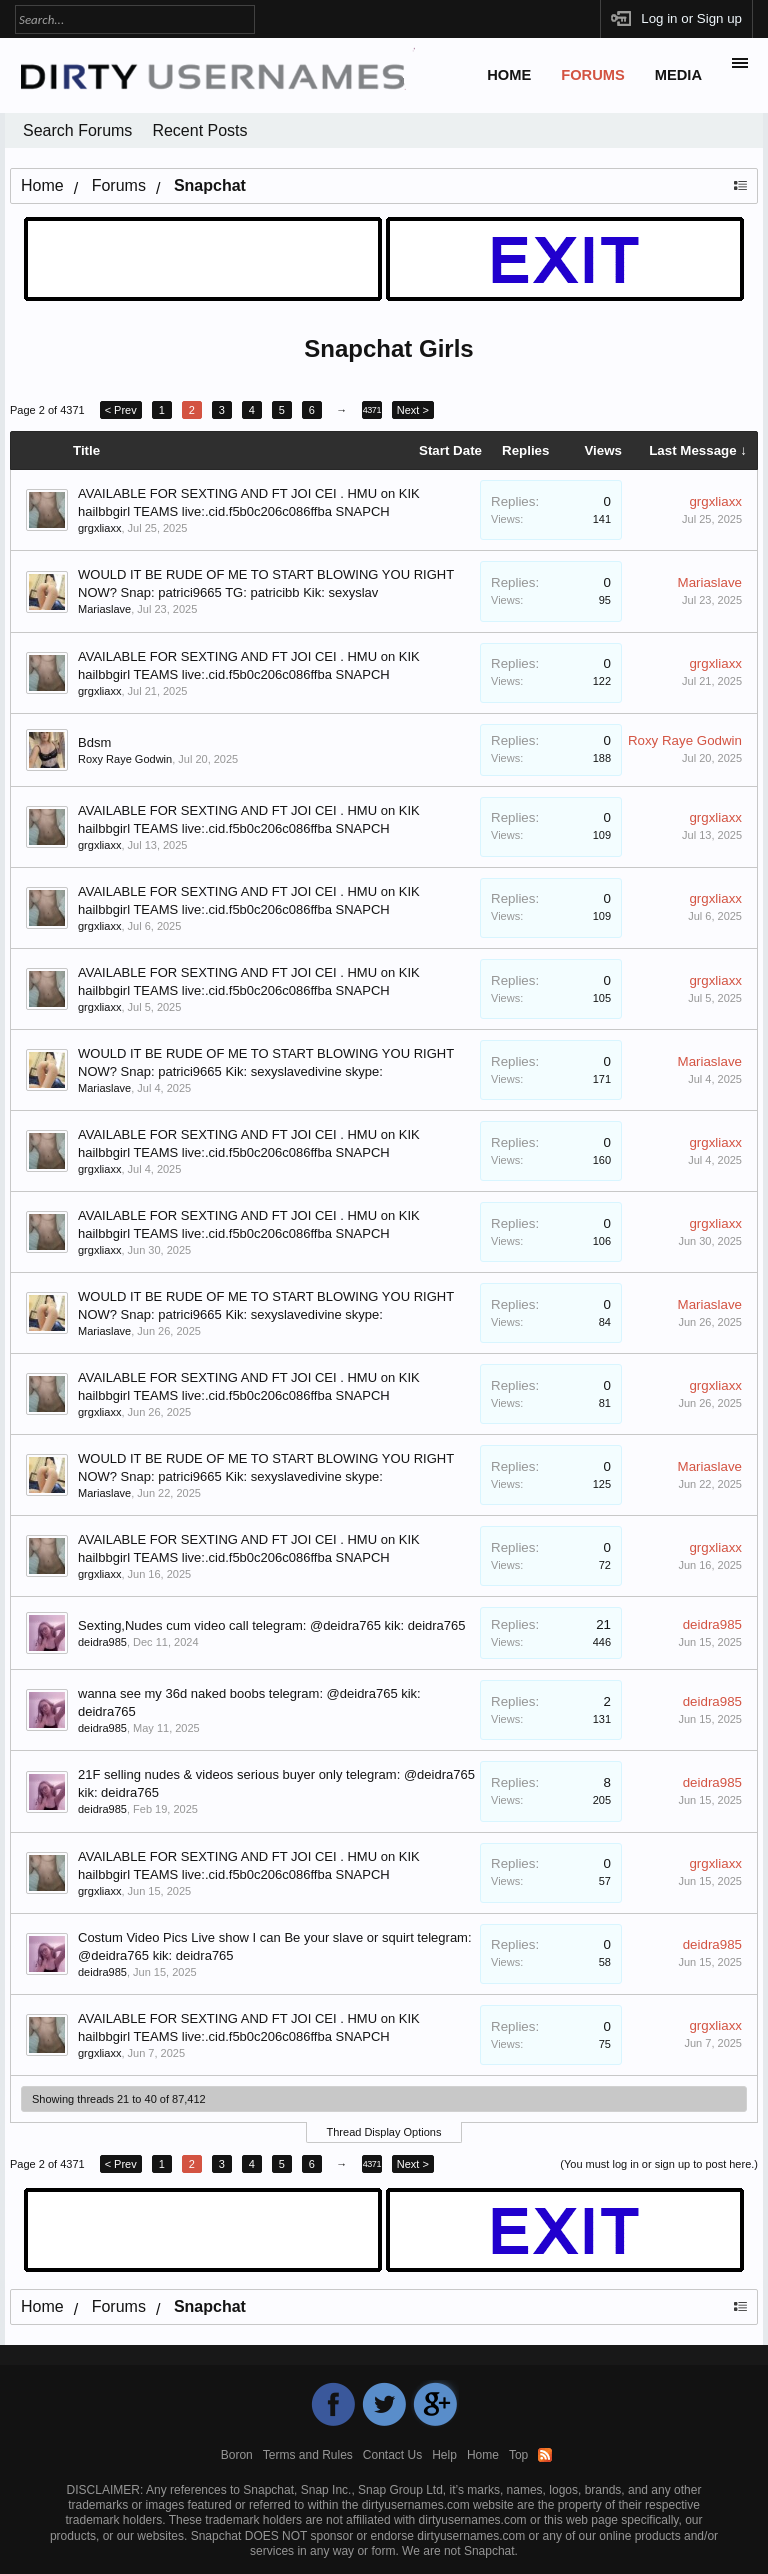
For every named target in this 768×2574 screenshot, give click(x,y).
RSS (545, 2455)
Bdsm (94, 742)
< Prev (121, 410)
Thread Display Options (384, 2132)
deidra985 (102, 1642)
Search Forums (77, 130)
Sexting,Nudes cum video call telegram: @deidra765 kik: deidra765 (272, 1625)
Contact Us (392, 2455)
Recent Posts (199, 130)
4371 (372, 410)
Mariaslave (104, 609)
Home (509, 75)
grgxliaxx (99, 528)
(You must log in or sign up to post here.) (659, 2164)
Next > (413, 410)
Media (678, 75)
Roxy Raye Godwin (125, 759)
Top (518, 2455)
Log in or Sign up (691, 18)
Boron (237, 2455)
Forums (593, 75)
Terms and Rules (308, 2455)
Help (444, 2455)
